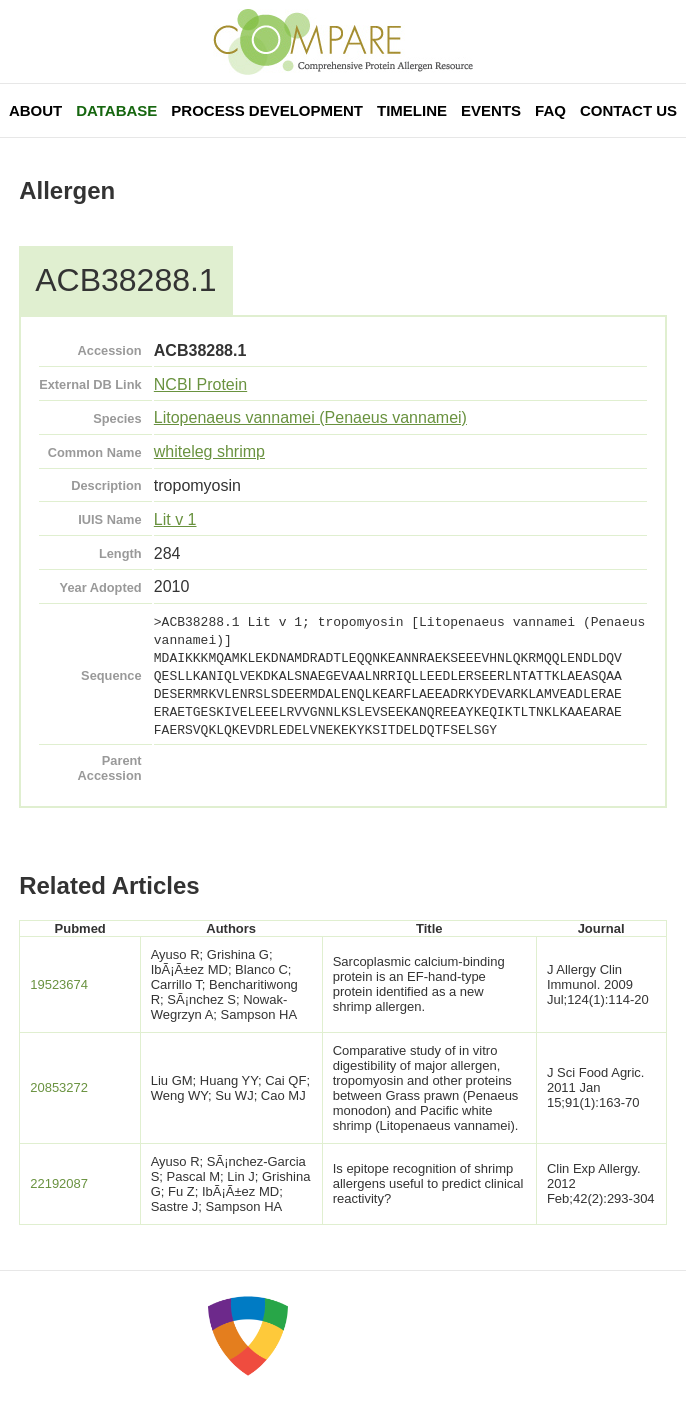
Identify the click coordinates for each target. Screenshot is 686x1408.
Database (116, 110)
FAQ (550, 110)
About (35, 110)
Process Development (267, 110)
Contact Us (628, 110)
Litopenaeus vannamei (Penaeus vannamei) (310, 417)
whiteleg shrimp (209, 451)
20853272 (59, 1087)
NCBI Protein (200, 384)
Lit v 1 (175, 519)
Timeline (412, 110)
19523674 (59, 984)
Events (491, 110)
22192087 (59, 1183)
